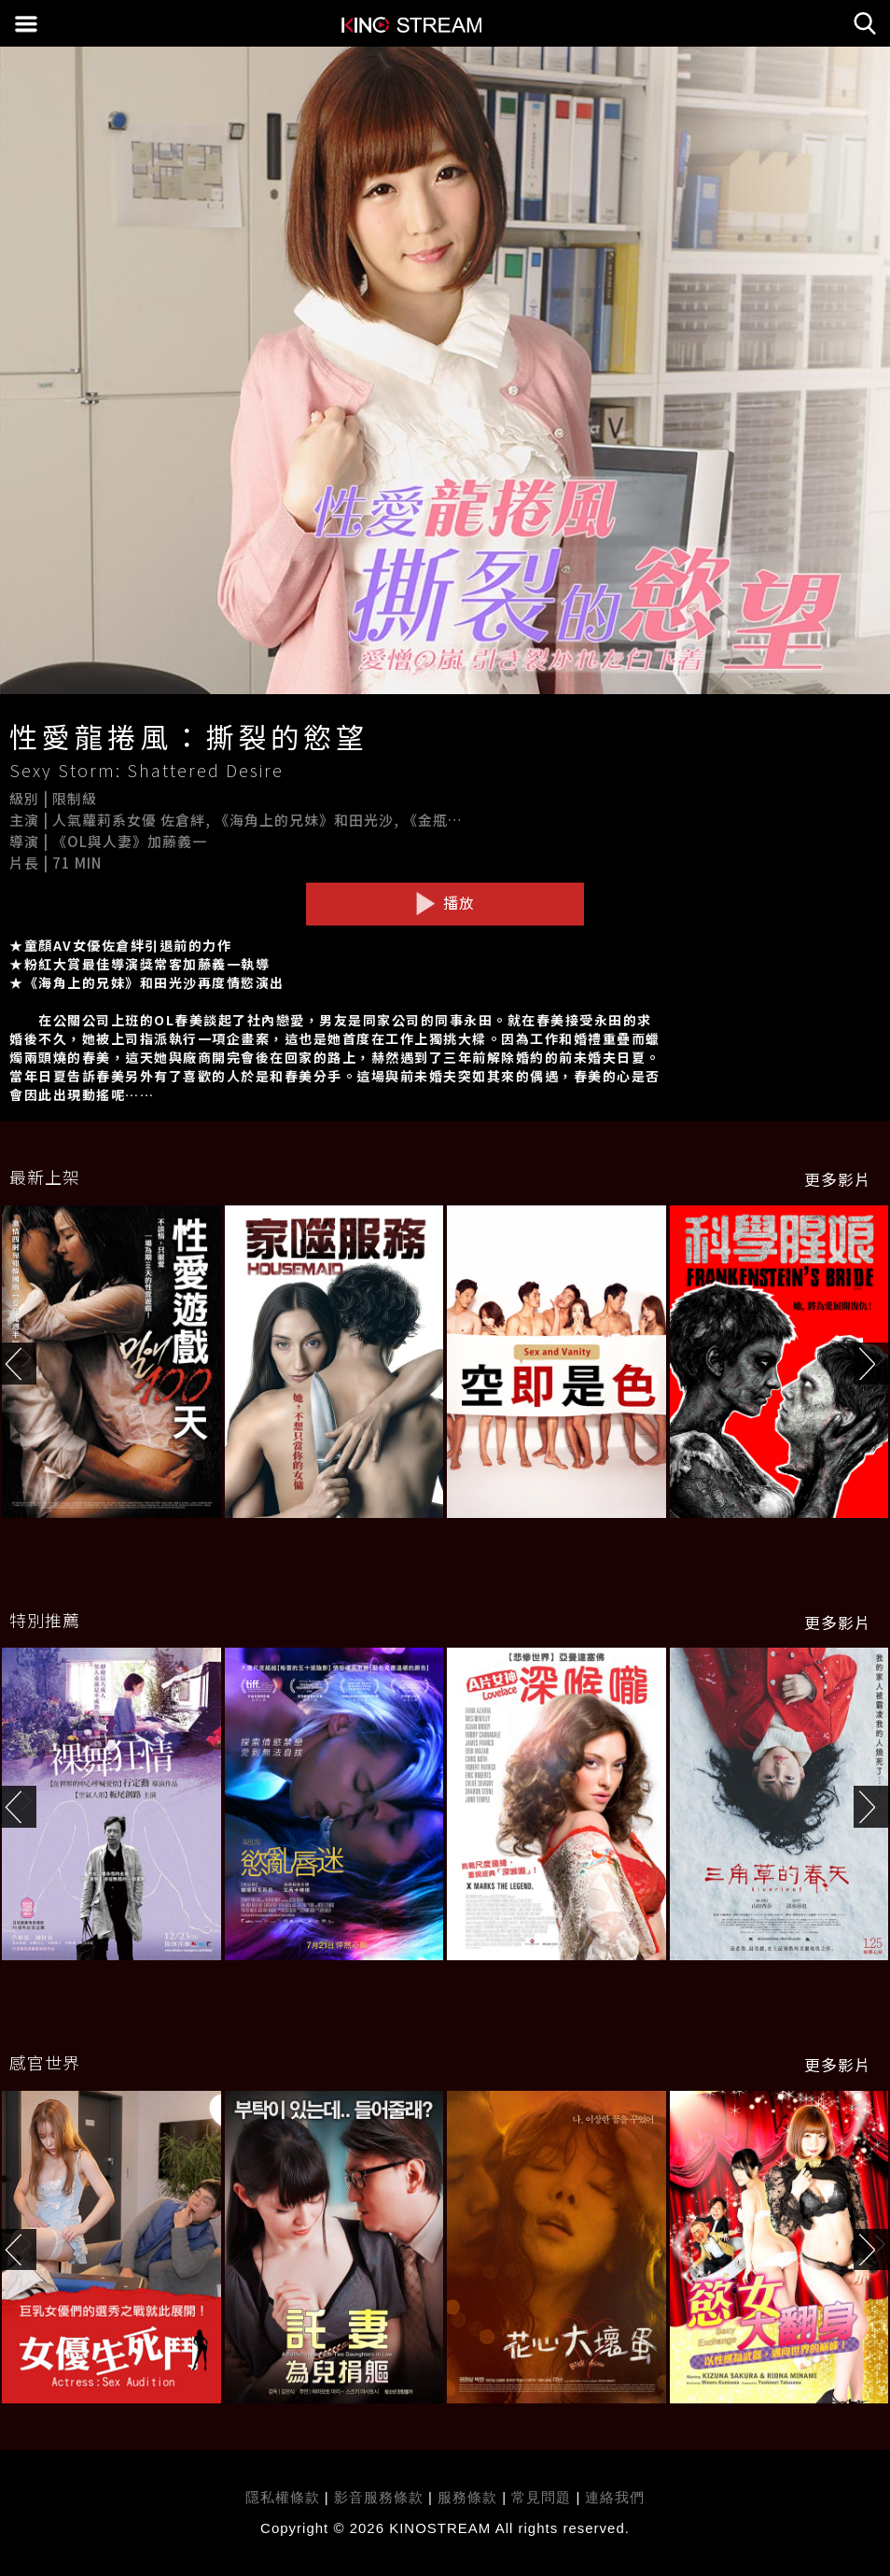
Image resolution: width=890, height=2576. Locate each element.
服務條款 (470, 2497)
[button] (872, 1364)
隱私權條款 (282, 2497)
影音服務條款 (379, 2497)
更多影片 (837, 1179)
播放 (445, 903)
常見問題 (541, 2497)
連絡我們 (615, 2497)
